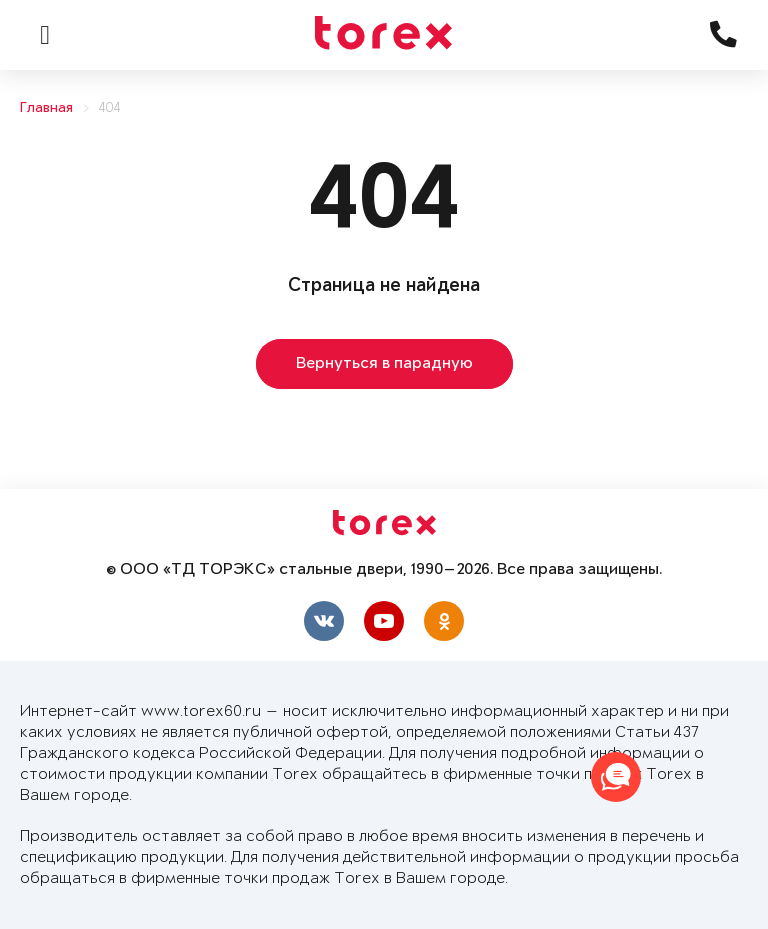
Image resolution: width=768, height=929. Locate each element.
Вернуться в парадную (384, 364)
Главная (46, 108)
